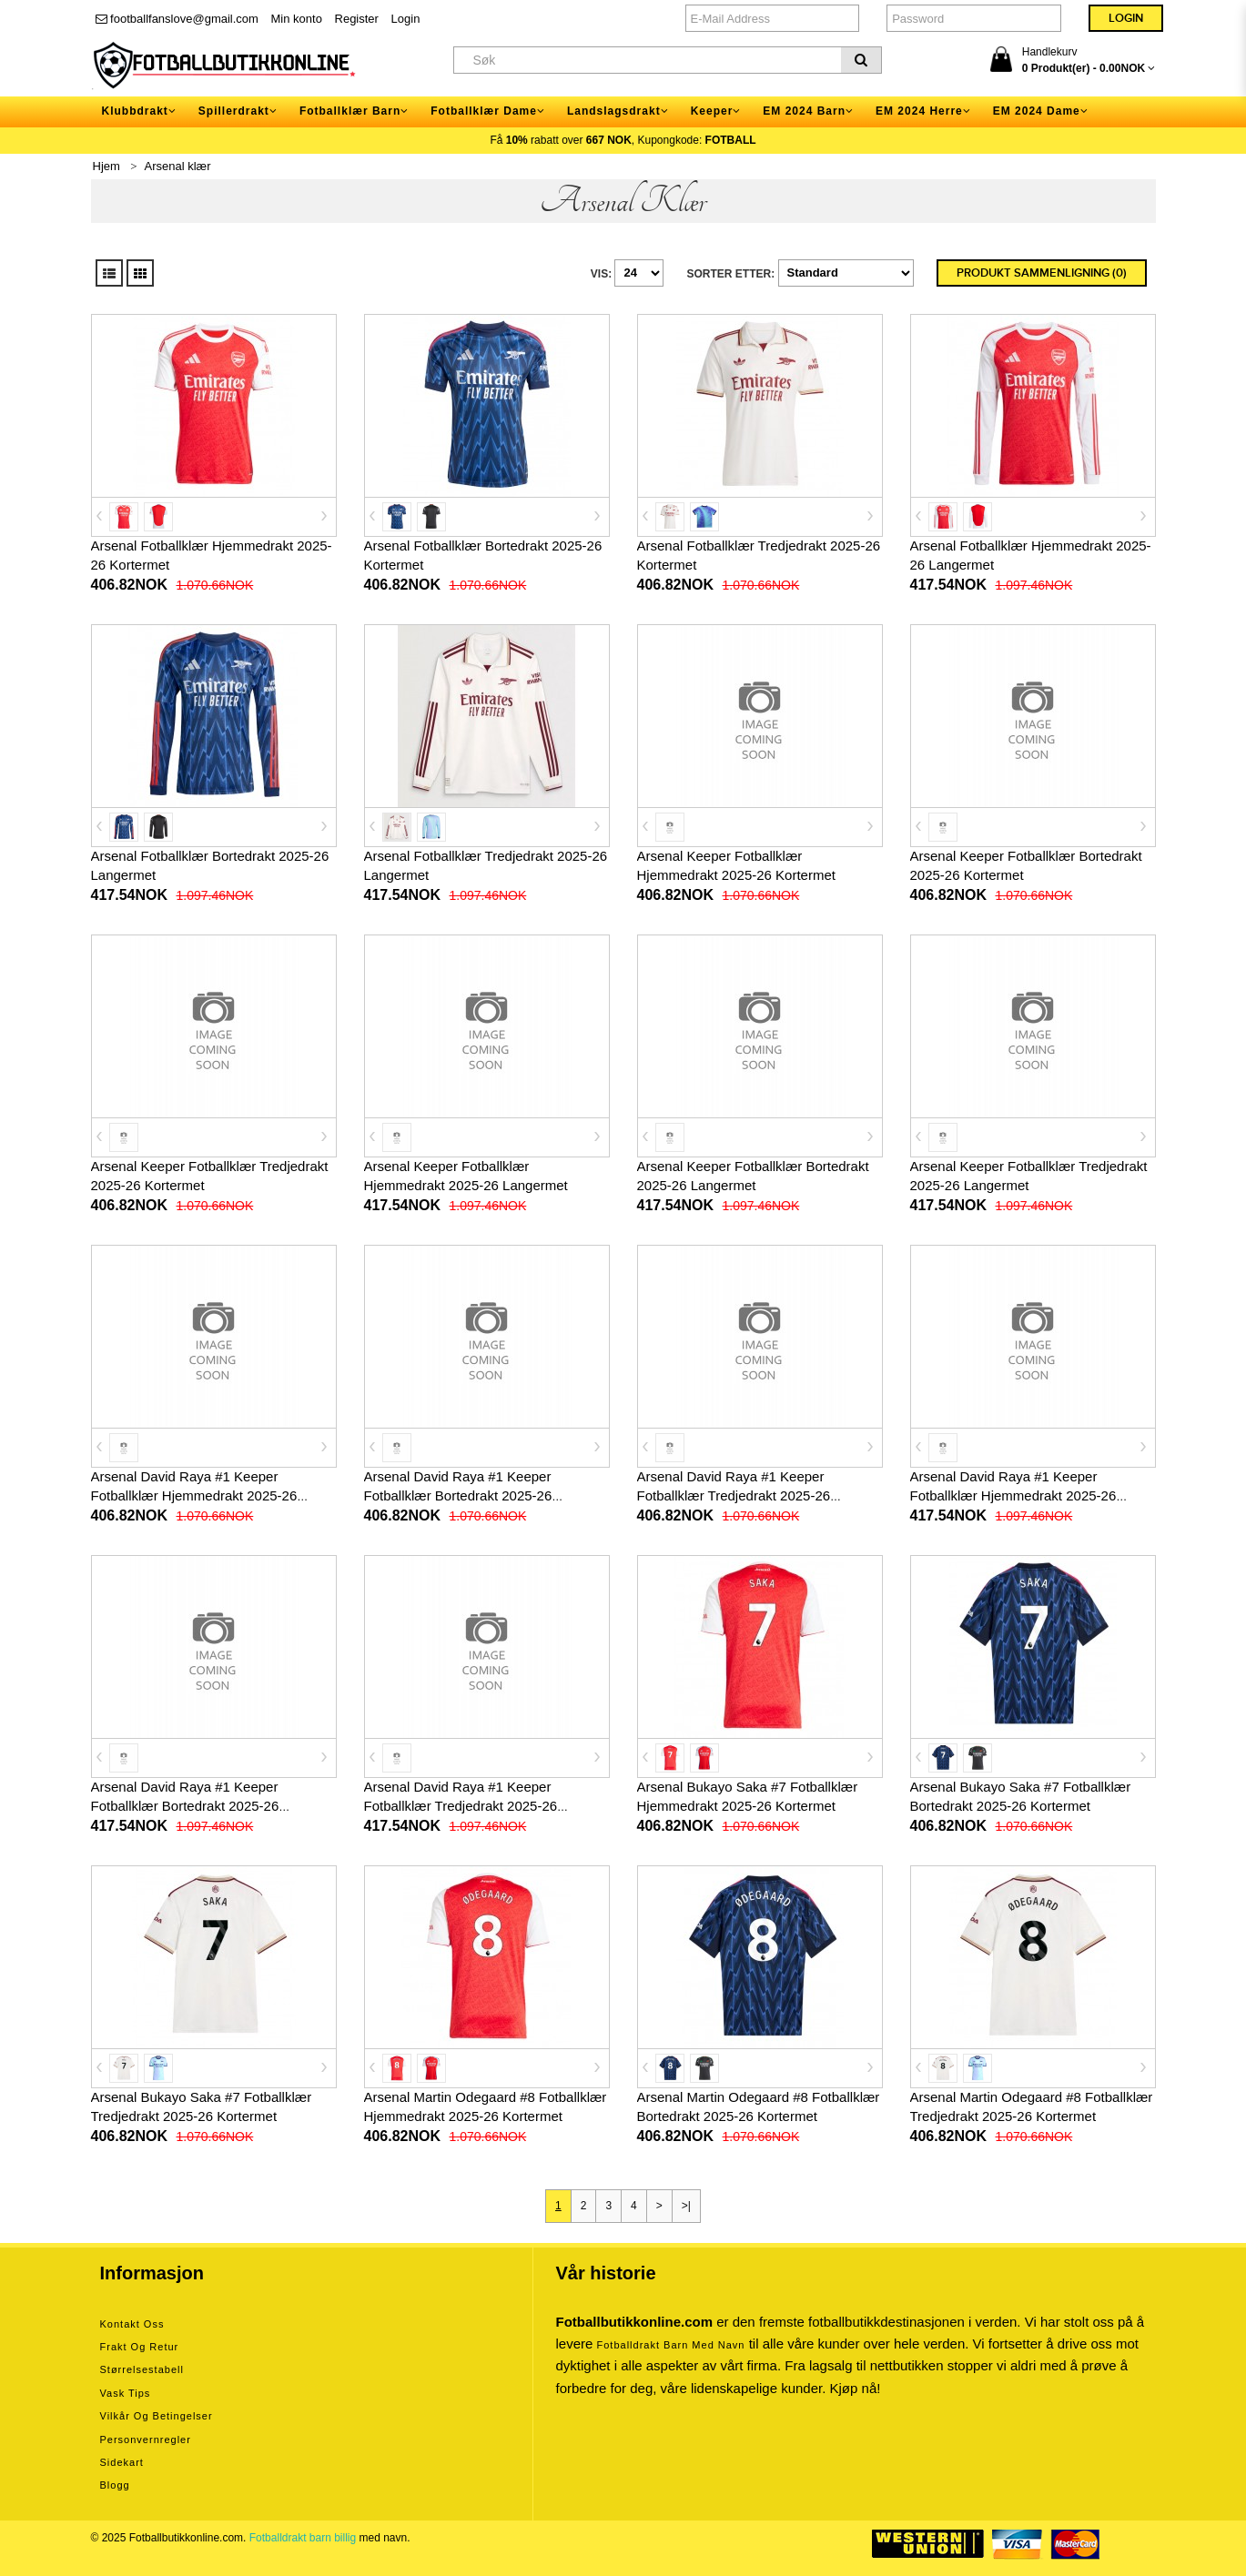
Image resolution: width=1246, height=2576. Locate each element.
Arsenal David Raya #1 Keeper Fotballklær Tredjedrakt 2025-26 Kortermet (734, 1495)
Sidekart (122, 2462)
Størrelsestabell (142, 2369)
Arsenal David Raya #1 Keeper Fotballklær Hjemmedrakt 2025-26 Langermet (1013, 1495)
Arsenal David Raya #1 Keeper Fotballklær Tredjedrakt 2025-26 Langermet (461, 1806)
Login (405, 18)
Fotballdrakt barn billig (302, 2537)
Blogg (115, 2485)
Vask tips (125, 2393)
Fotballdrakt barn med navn (671, 2344)
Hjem (106, 166)
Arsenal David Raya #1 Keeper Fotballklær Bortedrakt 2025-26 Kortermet (458, 1495)
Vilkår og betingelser (156, 2415)
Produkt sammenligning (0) (1042, 273)
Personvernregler (145, 2439)
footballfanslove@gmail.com (177, 18)
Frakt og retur (139, 2346)
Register (357, 18)
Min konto (296, 18)
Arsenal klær (178, 166)
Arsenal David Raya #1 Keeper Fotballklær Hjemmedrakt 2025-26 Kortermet (194, 1495)
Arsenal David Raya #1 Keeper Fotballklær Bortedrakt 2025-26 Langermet (185, 1806)
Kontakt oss (132, 2323)
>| (686, 2205)
